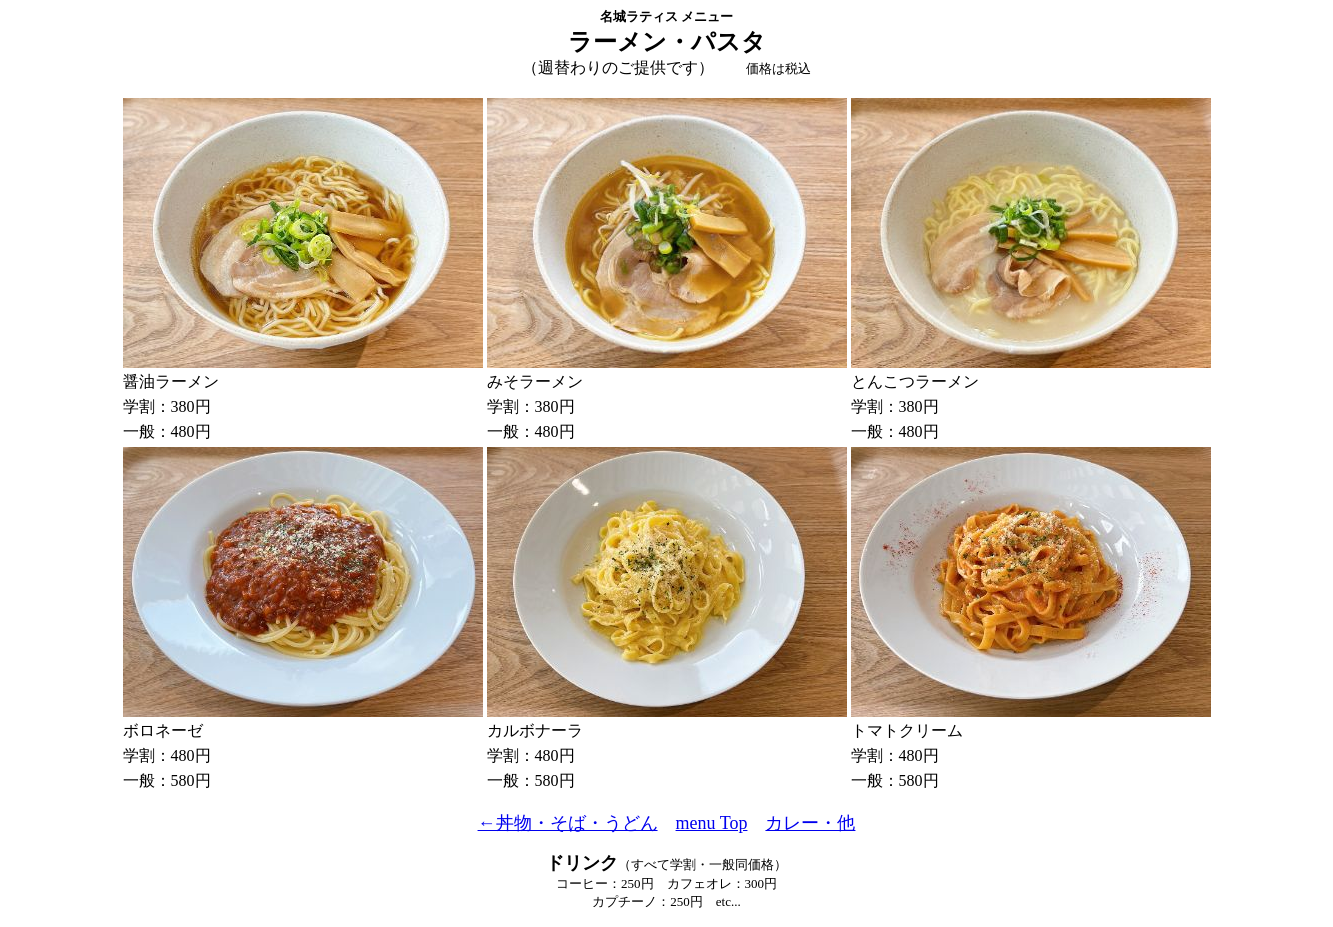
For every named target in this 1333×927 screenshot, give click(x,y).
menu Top (712, 823)
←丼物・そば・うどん (568, 823)
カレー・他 (810, 823)
